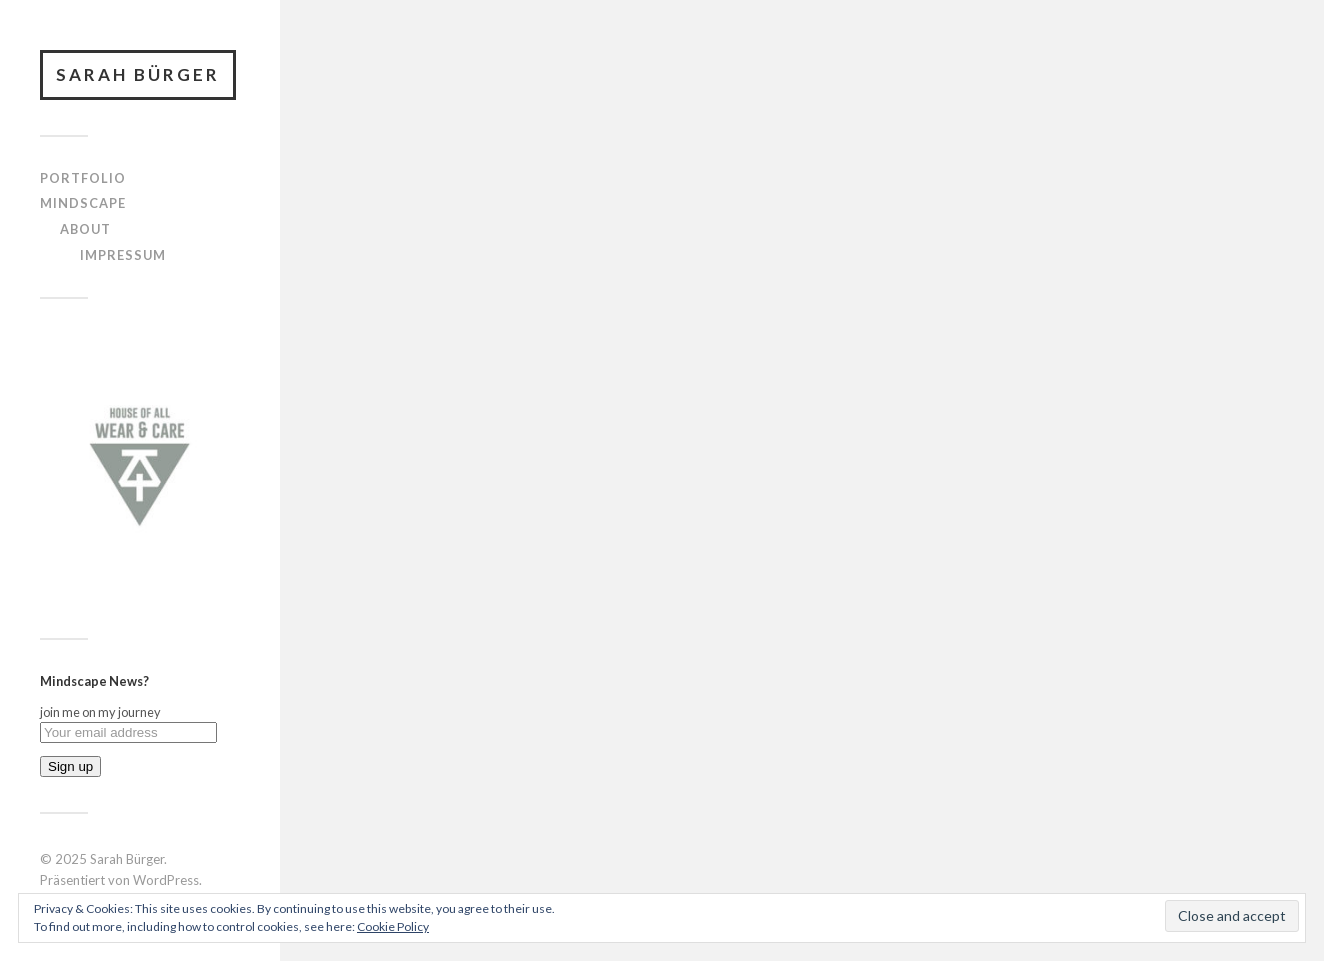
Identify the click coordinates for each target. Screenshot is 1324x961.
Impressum (123, 255)
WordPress (166, 880)
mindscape (83, 203)
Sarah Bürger (138, 74)
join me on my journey (100, 712)
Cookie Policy (393, 926)
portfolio (83, 178)
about (85, 229)
